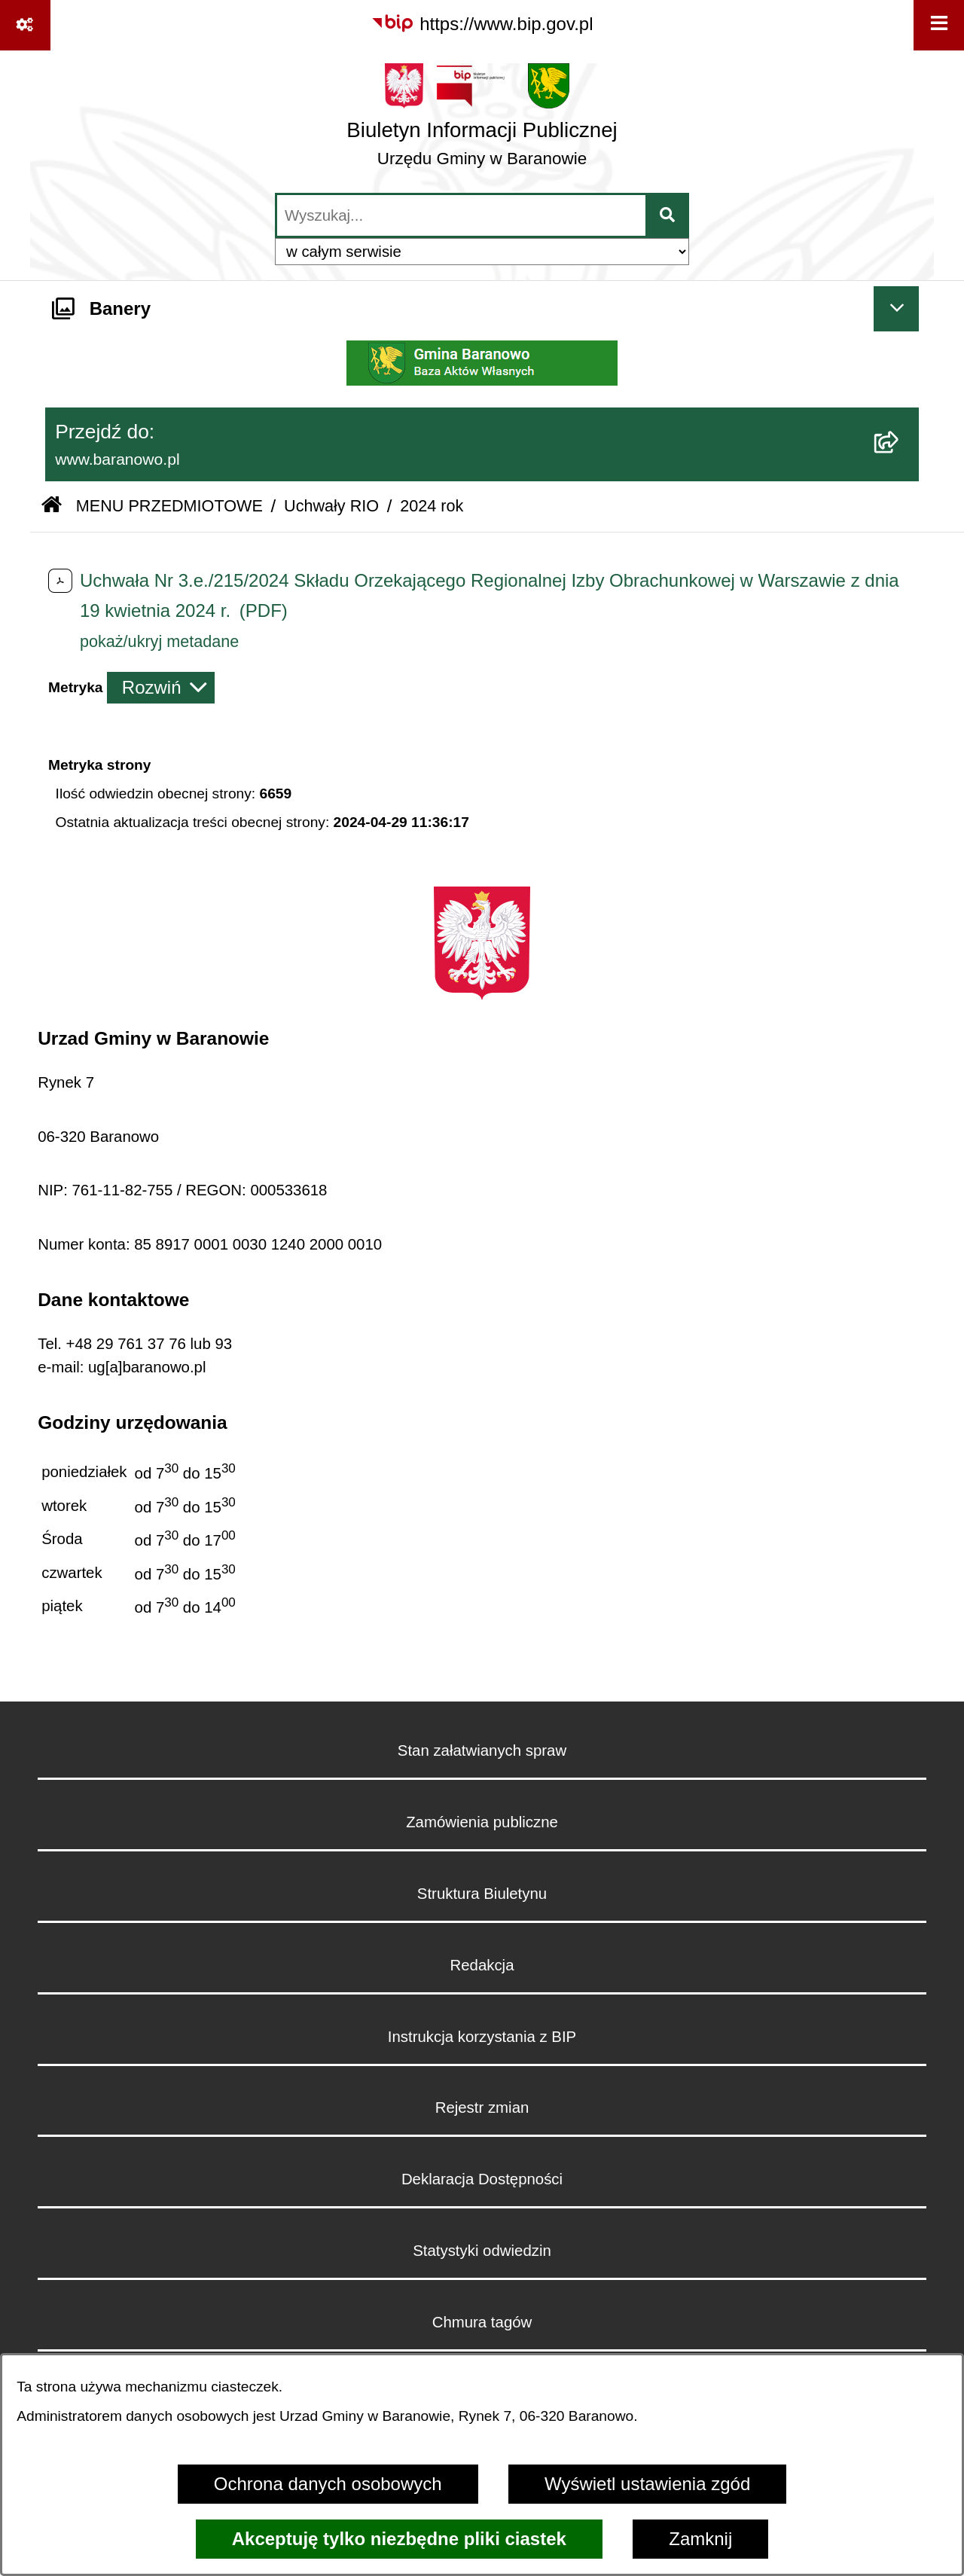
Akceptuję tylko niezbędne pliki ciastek (399, 2539)
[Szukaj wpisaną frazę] (668, 215)
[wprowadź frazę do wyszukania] (461, 215)
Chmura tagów (482, 2322)
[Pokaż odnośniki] (25, 25)
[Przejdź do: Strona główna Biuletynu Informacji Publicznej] (52, 506)
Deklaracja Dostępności (482, 2179)
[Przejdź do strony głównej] (481, 120)
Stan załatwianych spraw (482, 1750)
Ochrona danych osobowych (328, 2484)
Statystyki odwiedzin (482, 2250)
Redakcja (482, 1965)
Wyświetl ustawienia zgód (647, 2484)
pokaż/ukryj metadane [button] (159, 641)
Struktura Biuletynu (482, 1893)
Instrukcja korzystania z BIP (482, 2036)
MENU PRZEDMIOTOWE (169, 505)
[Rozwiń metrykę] (161, 688)
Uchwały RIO (331, 505)
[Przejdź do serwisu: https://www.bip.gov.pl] (481, 24)
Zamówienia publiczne (482, 1822)
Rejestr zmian (482, 2107)
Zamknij (700, 2539)
